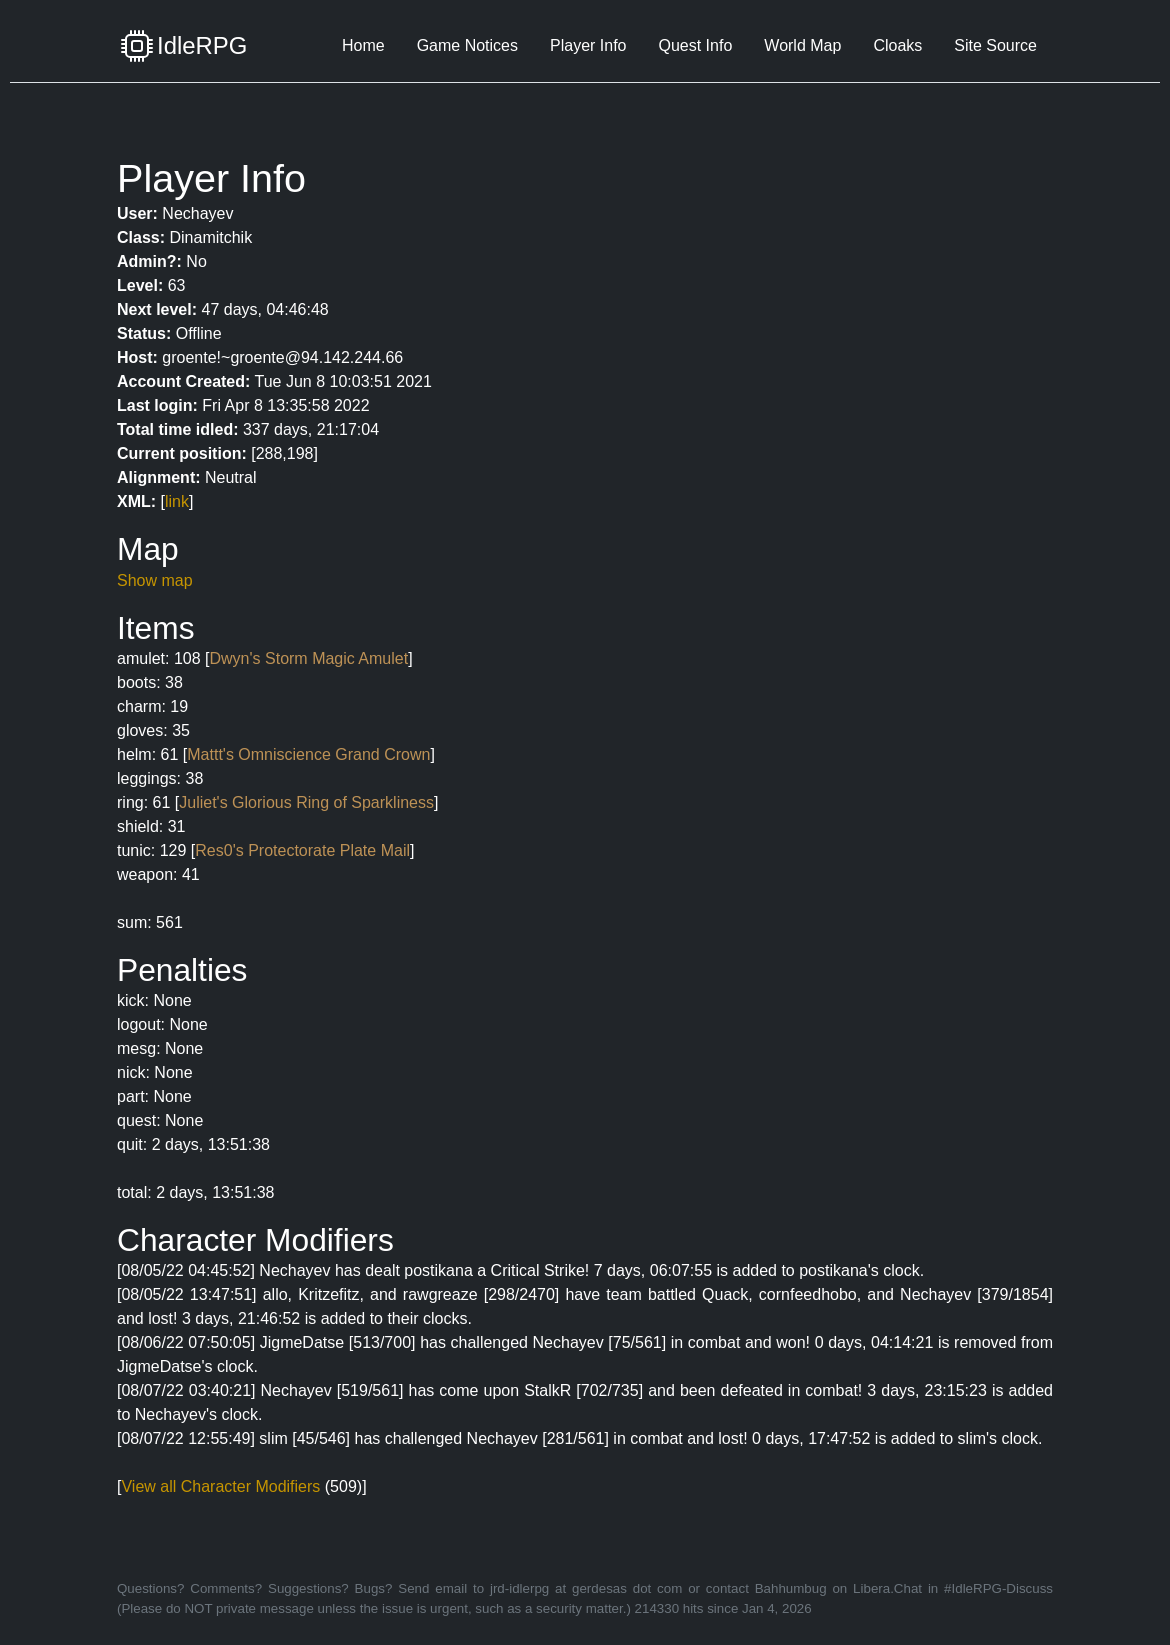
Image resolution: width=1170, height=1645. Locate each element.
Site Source (995, 45)
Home (363, 45)
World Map (802, 45)
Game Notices (467, 45)
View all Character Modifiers (220, 1486)
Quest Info (695, 45)
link (177, 501)
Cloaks (897, 45)
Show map (155, 580)
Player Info (588, 45)
